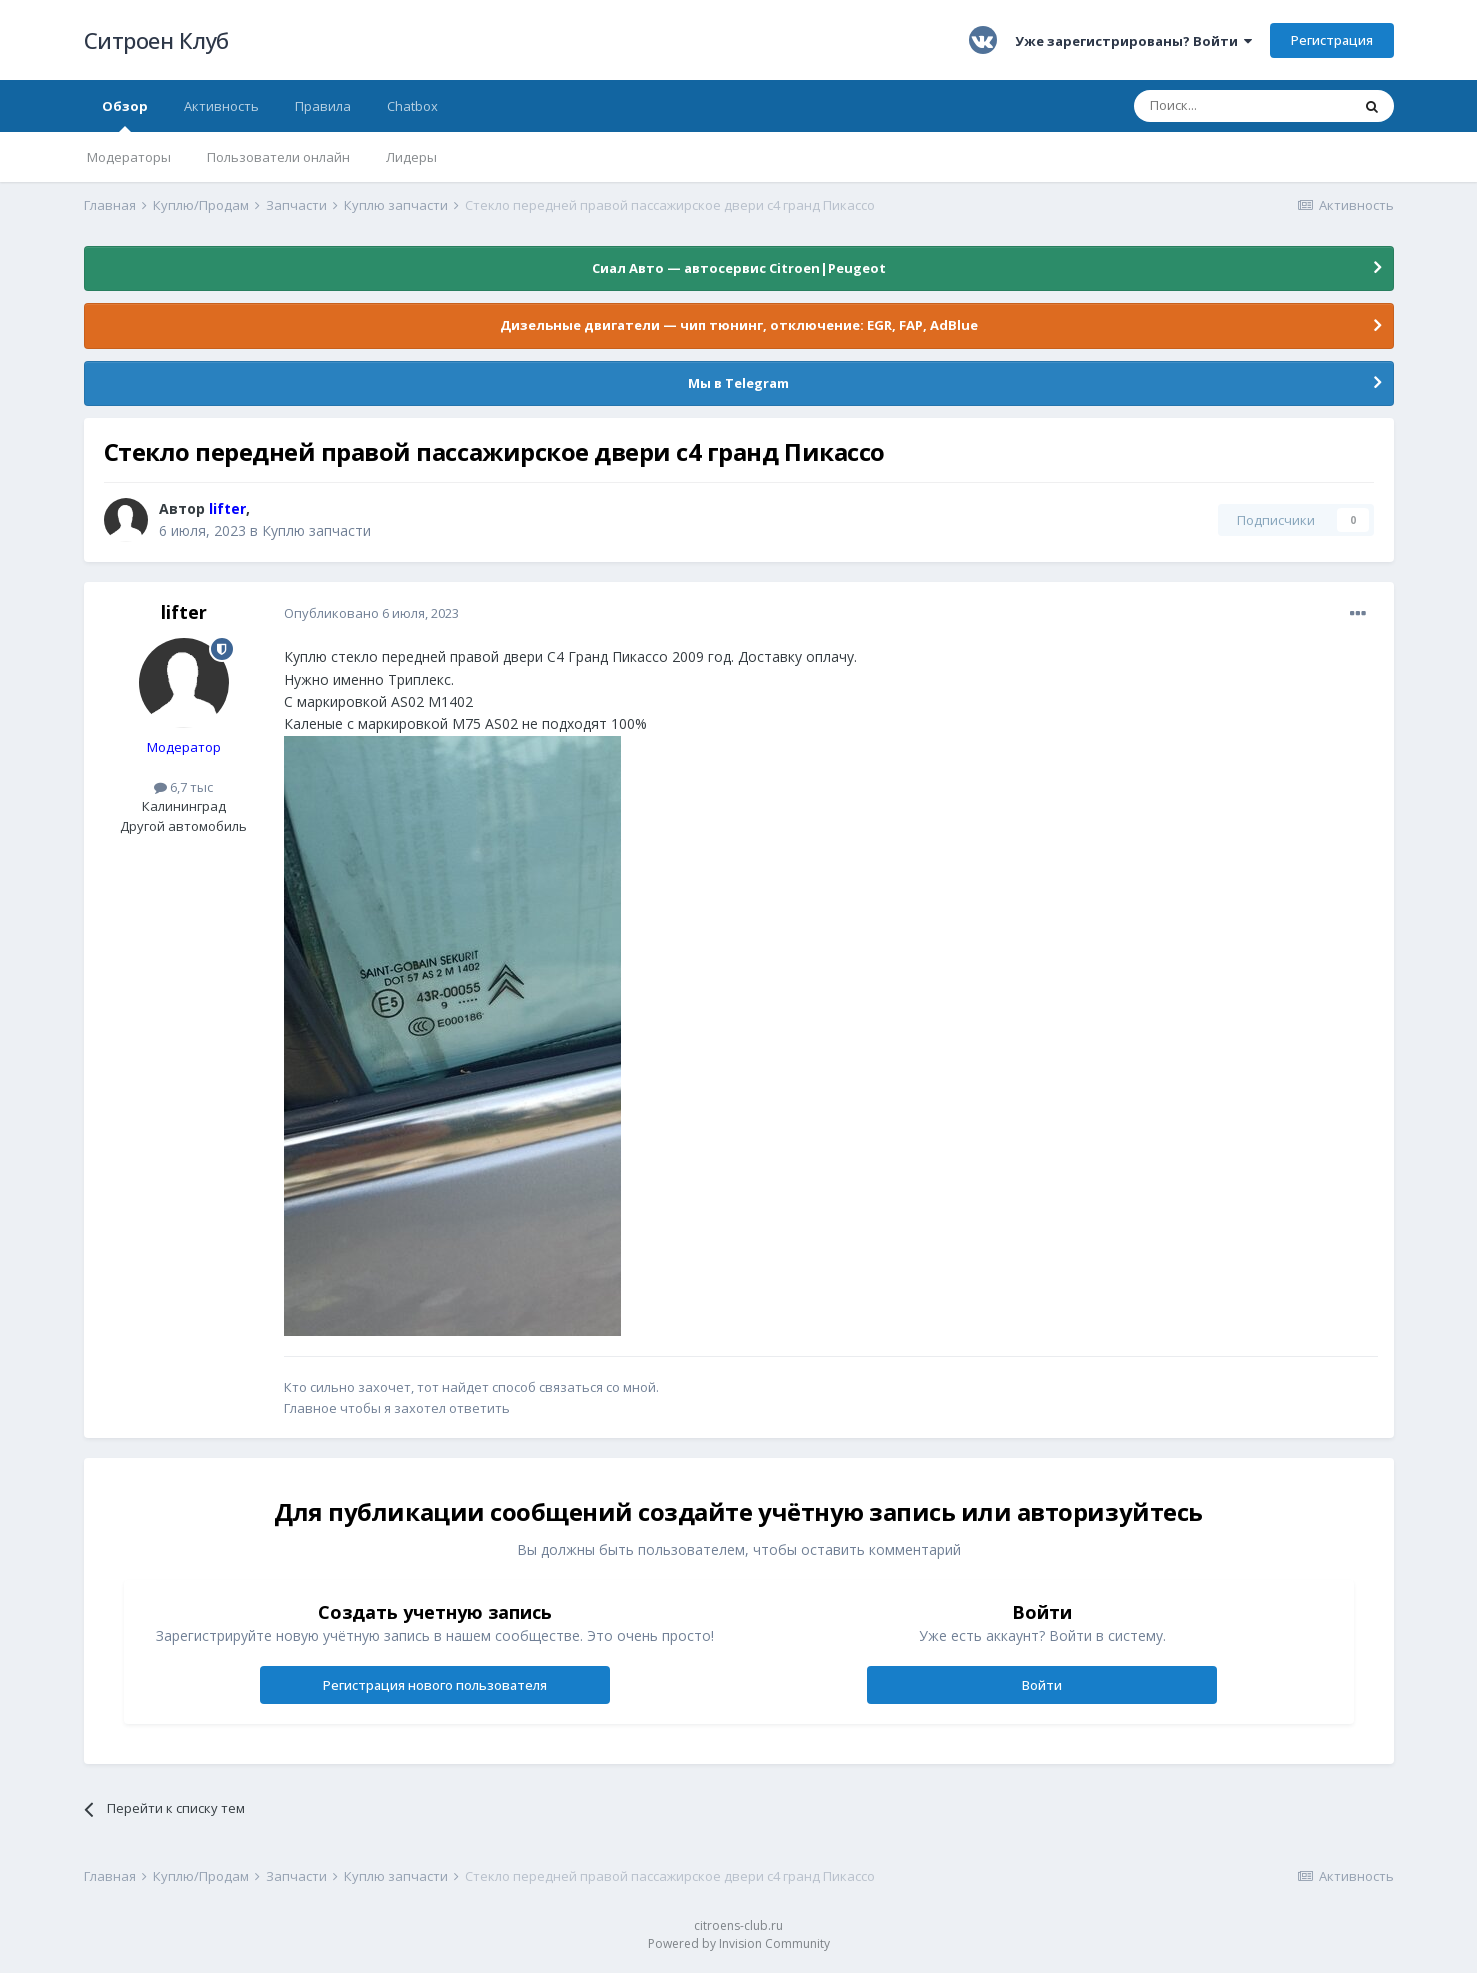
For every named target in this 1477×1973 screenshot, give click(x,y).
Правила (323, 106)
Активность (221, 106)
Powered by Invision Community (739, 1943)
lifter (184, 612)
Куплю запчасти (316, 530)
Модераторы (129, 157)
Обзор (125, 114)
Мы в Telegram (738, 383)
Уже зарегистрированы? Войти (1133, 41)
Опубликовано (371, 613)
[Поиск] (1242, 106)
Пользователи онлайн (278, 157)
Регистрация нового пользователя (435, 1685)
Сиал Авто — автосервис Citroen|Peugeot (739, 268)
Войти (1042, 1685)
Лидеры (411, 157)
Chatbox (412, 106)
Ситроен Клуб (156, 40)
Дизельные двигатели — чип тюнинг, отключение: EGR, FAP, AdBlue (739, 325)
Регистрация (1332, 40)
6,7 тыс (183, 787)
